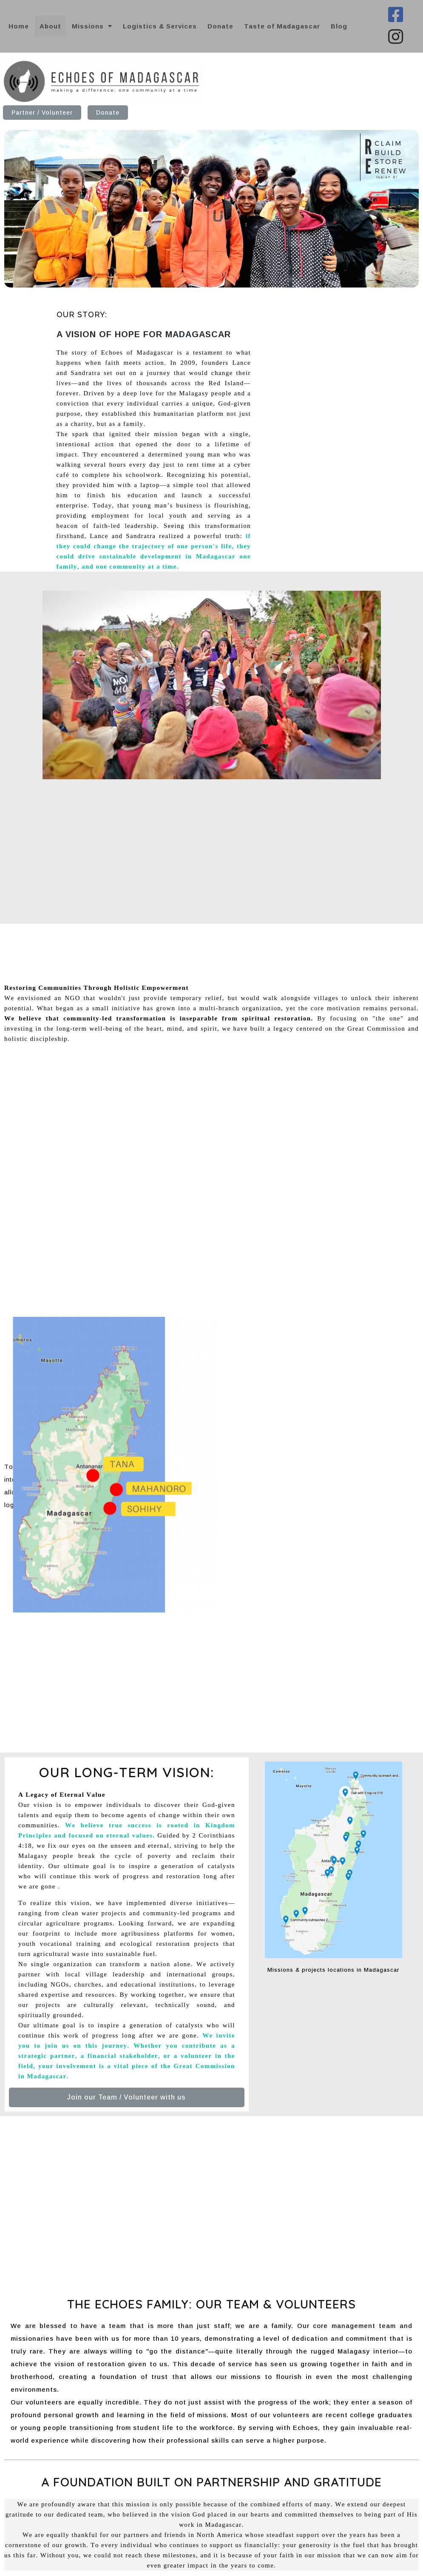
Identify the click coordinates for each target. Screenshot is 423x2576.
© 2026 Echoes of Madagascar (353, 2566)
